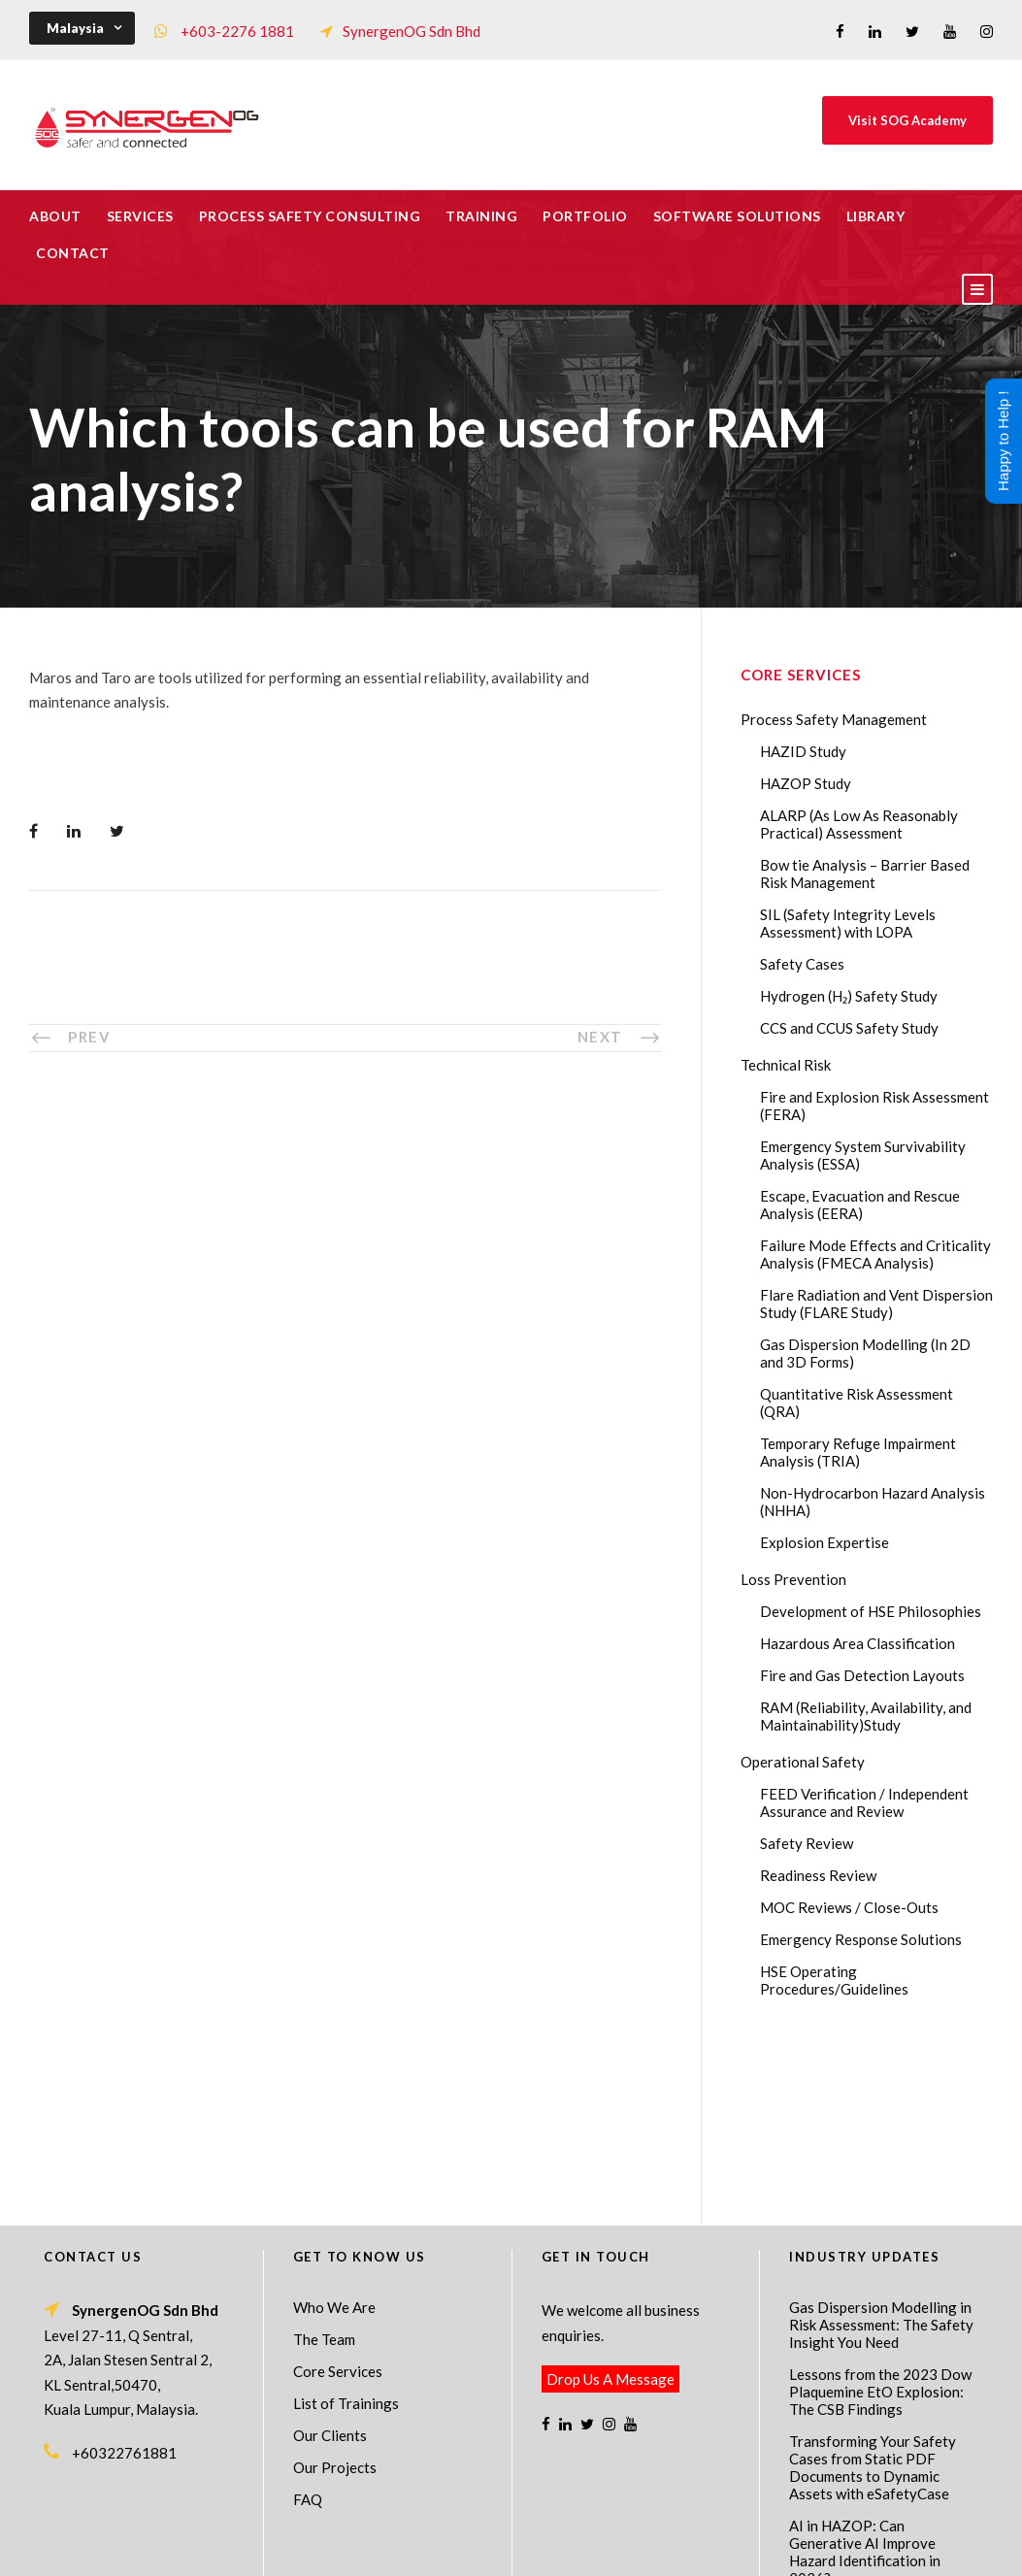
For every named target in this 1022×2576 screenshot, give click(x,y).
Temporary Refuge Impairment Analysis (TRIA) (858, 1452)
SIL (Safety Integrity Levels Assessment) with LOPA (848, 923)
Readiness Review (818, 1875)
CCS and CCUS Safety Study (849, 1028)
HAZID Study (803, 751)
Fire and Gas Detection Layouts (862, 1675)
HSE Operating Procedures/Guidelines (834, 1980)
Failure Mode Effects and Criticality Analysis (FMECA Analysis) (875, 1254)
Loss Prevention (793, 1579)
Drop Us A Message (610, 2204)
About (55, 216)
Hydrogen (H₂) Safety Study (849, 996)
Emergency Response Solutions (861, 1939)
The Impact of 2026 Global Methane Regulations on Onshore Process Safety (875, 2453)
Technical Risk (786, 1064)
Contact (73, 253)
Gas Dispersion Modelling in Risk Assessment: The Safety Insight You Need (881, 2150)
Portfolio (585, 216)
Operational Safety (803, 1761)
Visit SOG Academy (907, 120)
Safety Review (806, 1843)
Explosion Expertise (824, 1542)
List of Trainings (346, 2228)
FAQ (307, 2324)
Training (481, 216)
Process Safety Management (834, 719)
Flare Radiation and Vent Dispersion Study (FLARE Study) (876, 1303)
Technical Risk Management (666, 2548)
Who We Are (334, 2132)
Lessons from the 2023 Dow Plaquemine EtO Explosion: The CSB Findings (880, 2217)
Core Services (337, 2196)
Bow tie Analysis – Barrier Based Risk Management (865, 873)
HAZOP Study (805, 783)
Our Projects (335, 2292)
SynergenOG (501, 2528)
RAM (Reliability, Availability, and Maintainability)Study (866, 1716)
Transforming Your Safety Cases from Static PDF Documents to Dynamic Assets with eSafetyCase (872, 2293)
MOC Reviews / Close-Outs (849, 1907)
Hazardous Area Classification (857, 1643)
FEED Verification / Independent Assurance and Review (864, 1802)
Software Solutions (737, 216)
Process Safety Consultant (512, 2548)
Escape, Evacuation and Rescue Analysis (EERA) (860, 1204)
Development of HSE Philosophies (870, 1611)
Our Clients (330, 2260)
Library (876, 216)
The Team (324, 2164)
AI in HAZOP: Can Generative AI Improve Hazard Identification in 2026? (864, 2377)
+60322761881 (124, 2278)
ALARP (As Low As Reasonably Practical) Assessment (859, 824)
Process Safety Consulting (310, 216)
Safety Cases (802, 964)
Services (140, 216)
